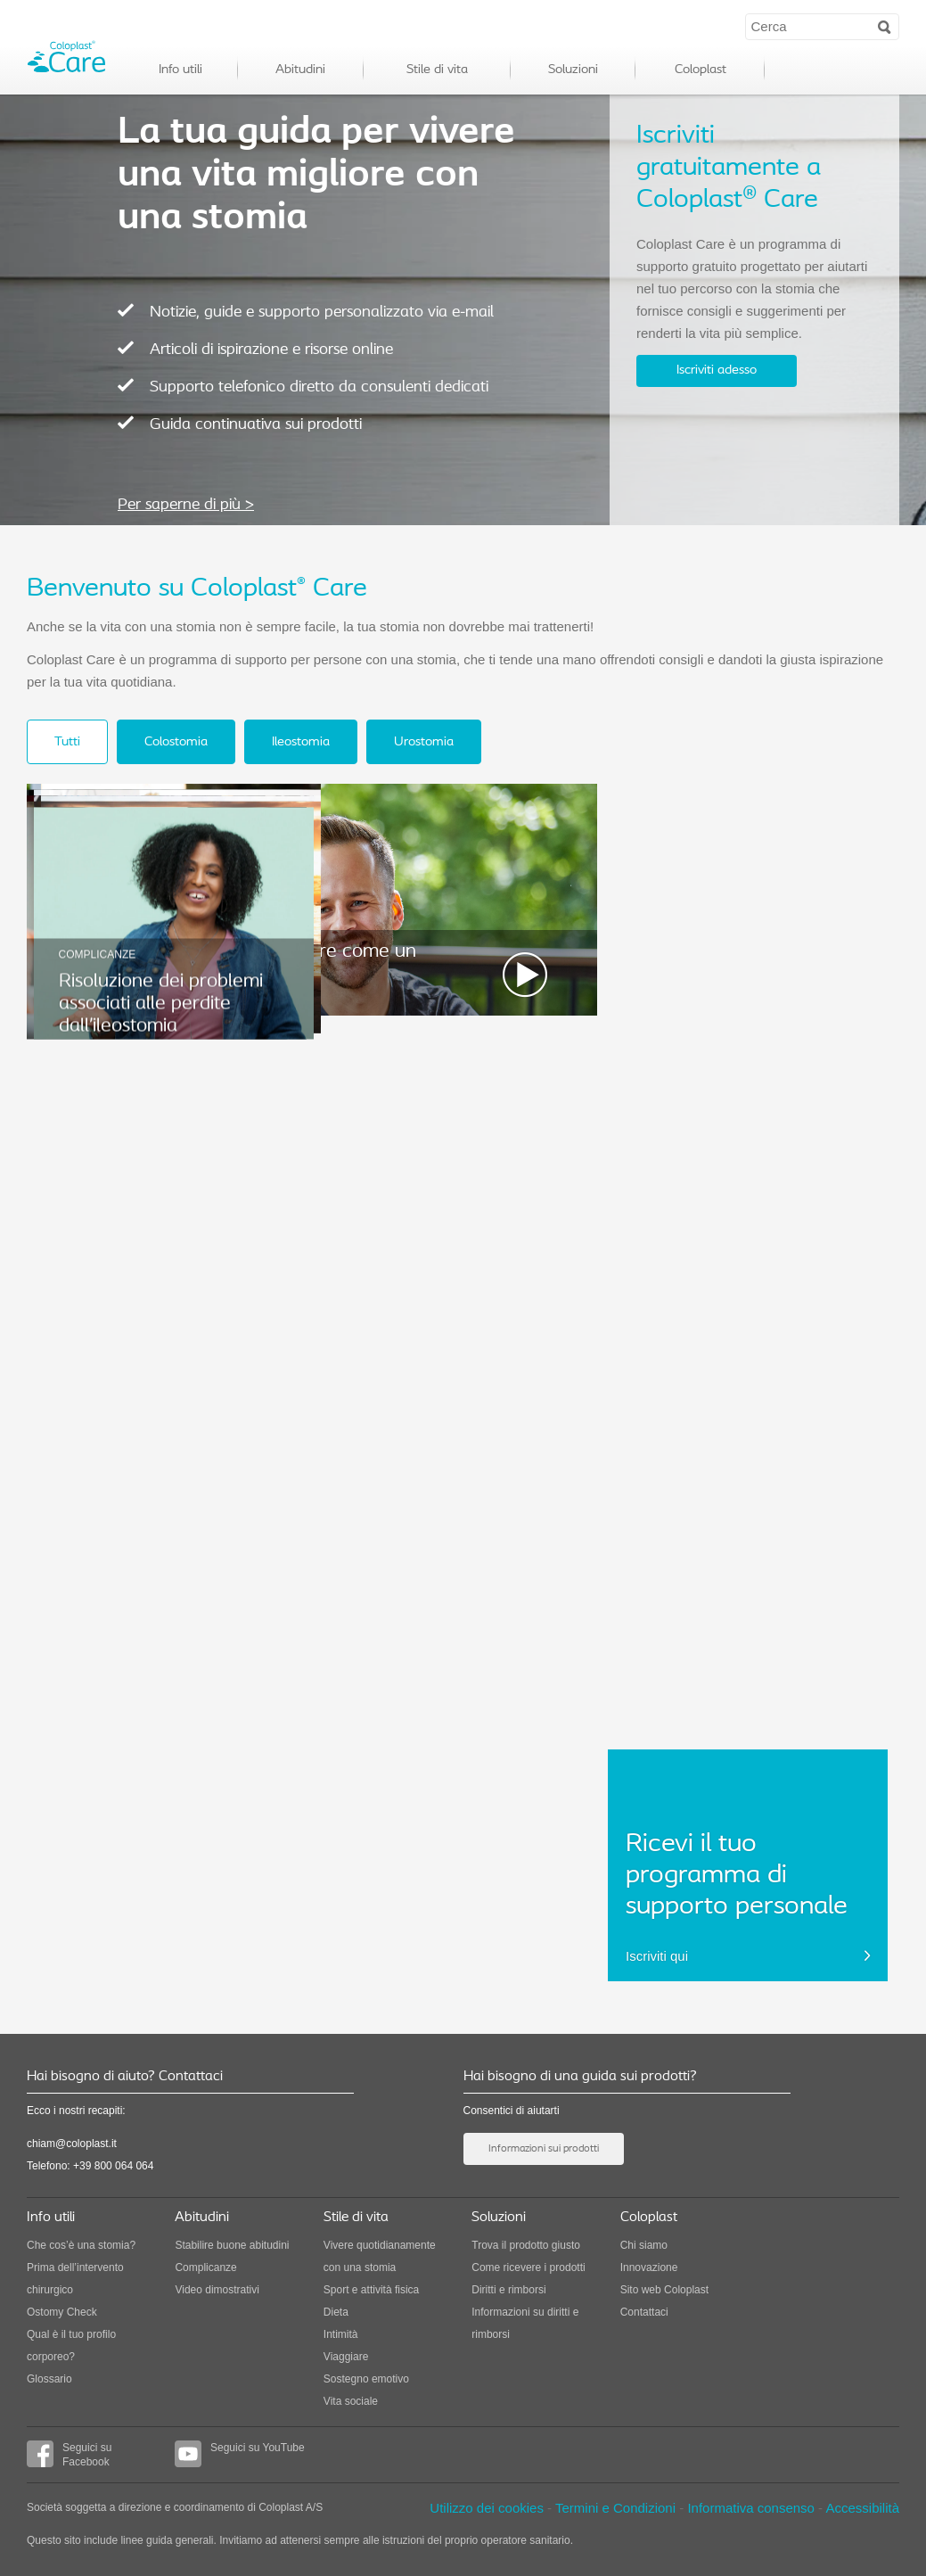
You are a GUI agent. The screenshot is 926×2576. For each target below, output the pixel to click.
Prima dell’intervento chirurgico (75, 2278)
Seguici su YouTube (240, 2453)
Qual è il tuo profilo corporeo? (71, 2345)
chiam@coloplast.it (72, 2143)
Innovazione (649, 2267)
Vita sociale (351, 2401)
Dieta (336, 2312)
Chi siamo (644, 2245)
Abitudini (300, 70)
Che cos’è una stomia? (81, 2245)
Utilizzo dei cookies (487, 2507)
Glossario (49, 2379)
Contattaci (644, 2312)
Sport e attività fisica (371, 2290)
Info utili (180, 70)
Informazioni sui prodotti (543, 2149)
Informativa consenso (751, 2507)
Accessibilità (862, 2507)
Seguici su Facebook (69, 2454)
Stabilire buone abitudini (232, 2245)
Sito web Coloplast (664, 2290)
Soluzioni (573, 70)
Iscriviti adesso (716, 370)
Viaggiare (346, 2356)
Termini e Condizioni (617, 2507)
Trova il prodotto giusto (525, 2245)
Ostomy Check (62, 2312)
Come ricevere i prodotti (528, 2267)
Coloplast (700, 70)
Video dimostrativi (217, 2290)
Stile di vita (437, 70)
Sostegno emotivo (366, 2379)
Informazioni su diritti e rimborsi (524, 2323)
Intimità (341, 2334)
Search (884, 25)
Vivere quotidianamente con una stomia (380, 2256)
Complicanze (205, 2267)
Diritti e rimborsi (508, 2290)
